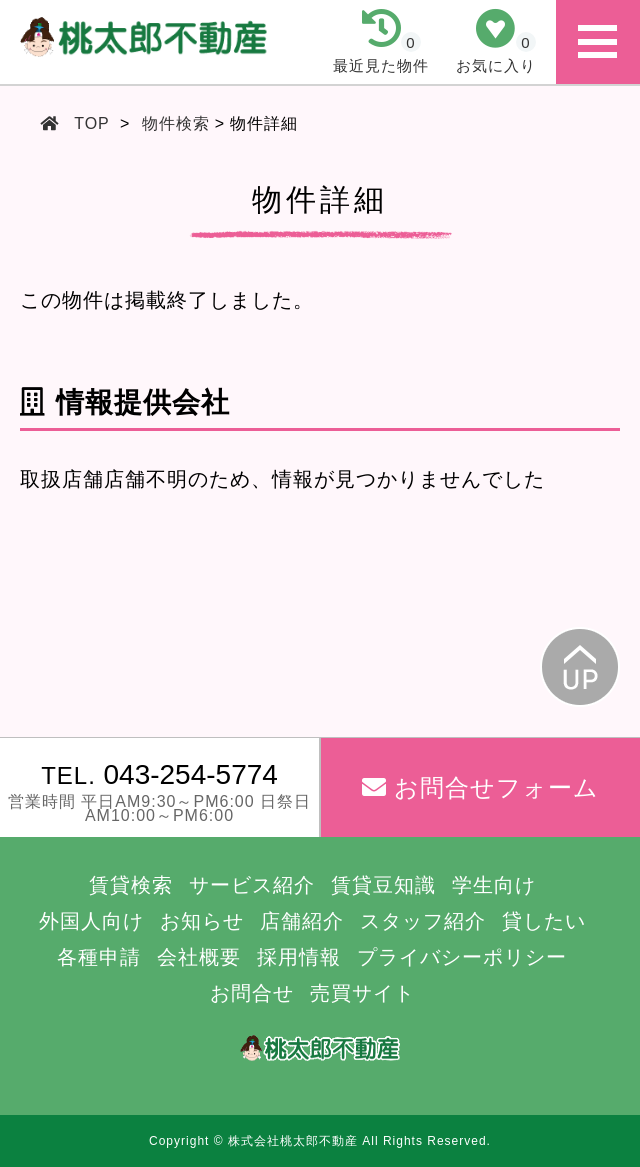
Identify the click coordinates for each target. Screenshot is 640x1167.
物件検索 (176, 123)
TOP (92, 123)
